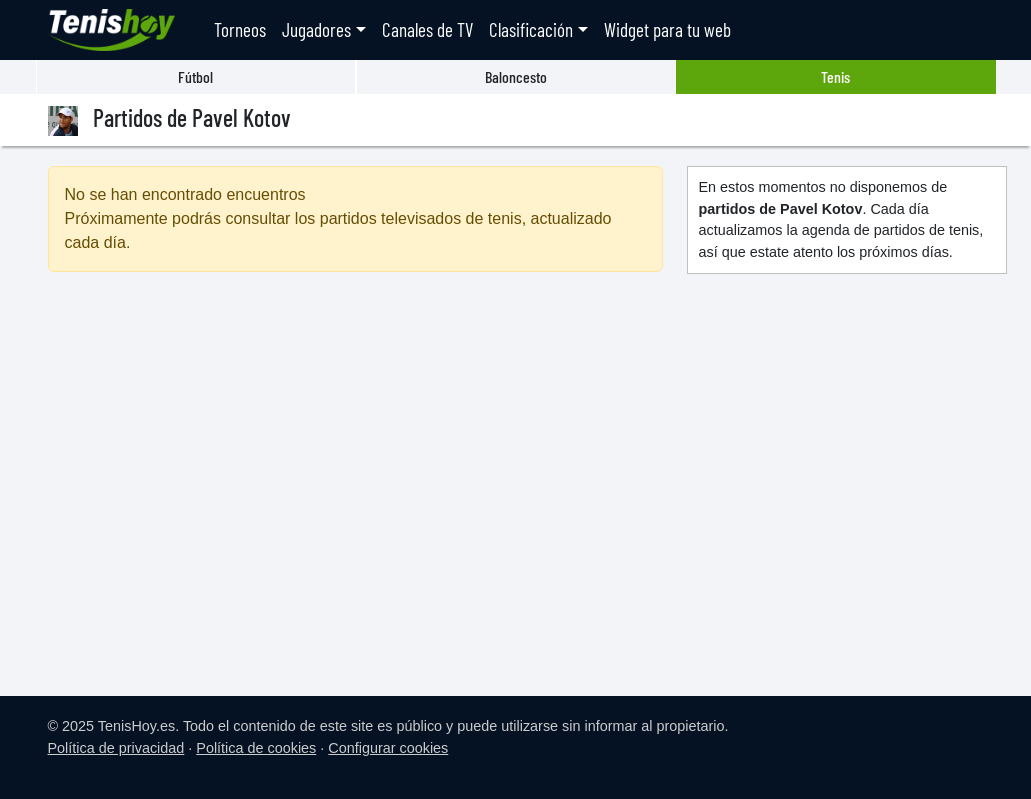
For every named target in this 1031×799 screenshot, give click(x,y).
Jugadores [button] (316, 29)
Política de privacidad (116, 748)
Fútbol (195, 76)
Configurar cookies (388, 748)
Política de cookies (256, 748)
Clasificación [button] (531, 29)
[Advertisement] (356, 460)
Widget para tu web (667, 29)
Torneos (240, 29)
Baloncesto (516, 76)
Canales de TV (427, 29)
